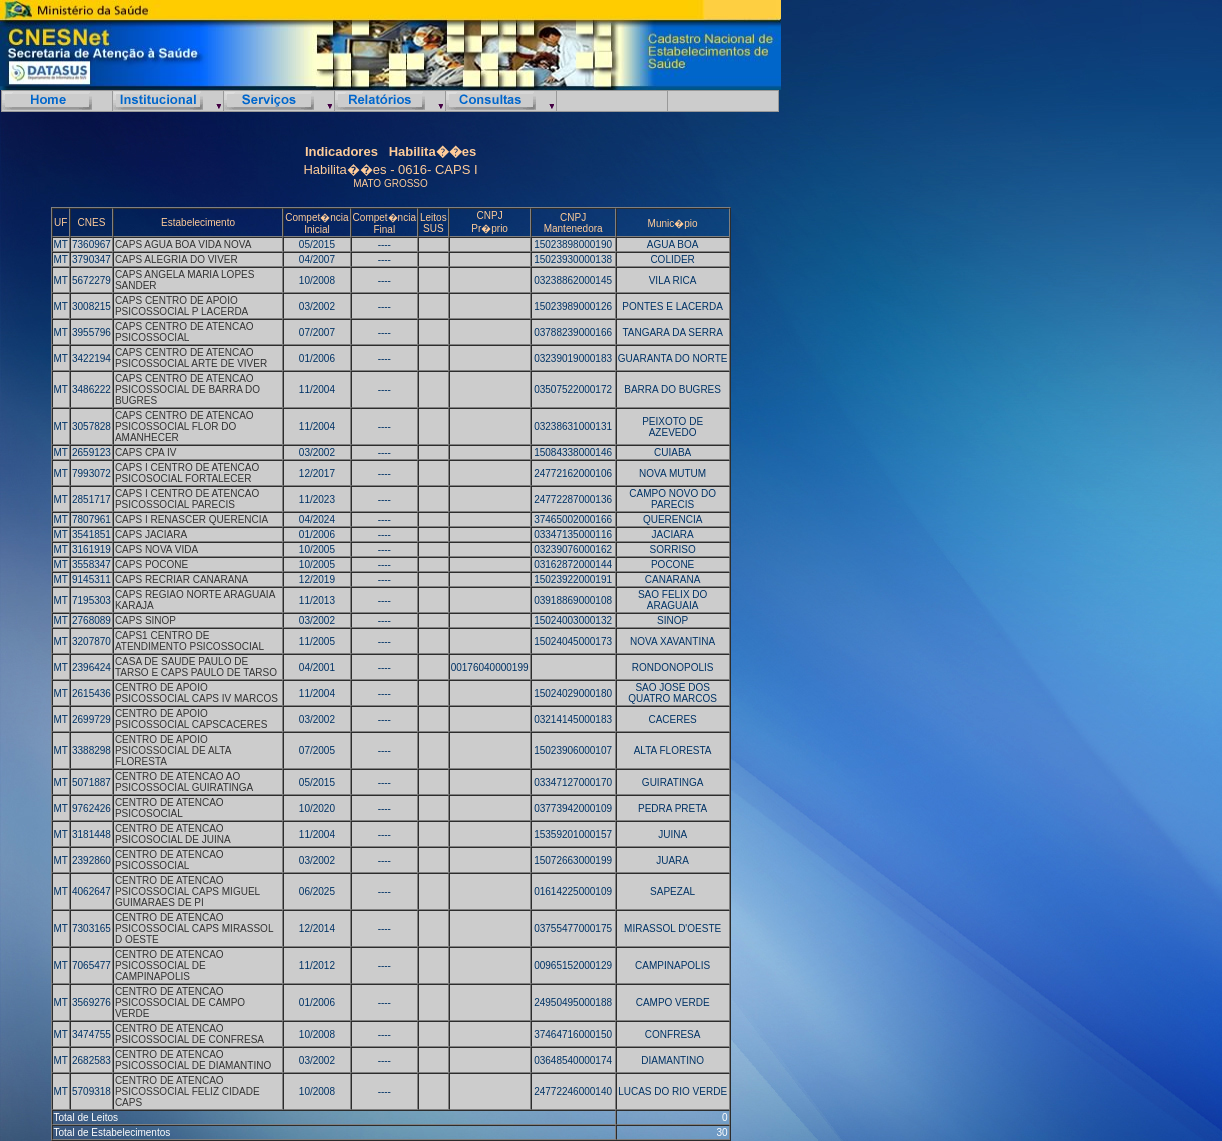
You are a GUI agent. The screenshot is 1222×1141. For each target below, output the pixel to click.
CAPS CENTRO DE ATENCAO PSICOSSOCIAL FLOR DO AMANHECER (184, 426)
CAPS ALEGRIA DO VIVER (176, 259)
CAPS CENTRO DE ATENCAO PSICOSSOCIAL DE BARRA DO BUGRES (187, 389)
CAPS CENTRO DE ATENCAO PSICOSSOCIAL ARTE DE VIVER (191, 358)
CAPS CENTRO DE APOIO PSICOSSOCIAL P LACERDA (181, 306)
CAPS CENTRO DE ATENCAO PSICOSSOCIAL (184, 332)
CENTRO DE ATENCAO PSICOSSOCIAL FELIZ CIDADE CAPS (187, 1091)
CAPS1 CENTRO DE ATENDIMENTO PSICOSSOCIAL (189, 641)
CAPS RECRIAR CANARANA (181, 579)
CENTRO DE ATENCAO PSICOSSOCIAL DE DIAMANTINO (193, 1060)
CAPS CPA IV (146, 452)
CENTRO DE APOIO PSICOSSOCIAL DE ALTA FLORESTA (173, 750)
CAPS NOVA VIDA (156, 549)
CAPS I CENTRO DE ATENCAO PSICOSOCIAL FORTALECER (187, 473)
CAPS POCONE (151, 564)
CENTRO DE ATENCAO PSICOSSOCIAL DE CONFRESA (189, 1034)
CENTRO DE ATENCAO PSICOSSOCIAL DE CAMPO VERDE (180, 1002)
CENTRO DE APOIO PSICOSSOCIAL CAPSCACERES (191, 719)
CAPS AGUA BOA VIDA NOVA (183, 244)
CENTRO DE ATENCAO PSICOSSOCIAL (169, 860)
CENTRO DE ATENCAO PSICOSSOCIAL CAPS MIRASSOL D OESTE (194, 928)
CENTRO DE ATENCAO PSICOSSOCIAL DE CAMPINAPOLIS (169, 965)
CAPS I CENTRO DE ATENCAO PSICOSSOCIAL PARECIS (187, 499)
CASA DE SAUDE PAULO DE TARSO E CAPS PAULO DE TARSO (196, 667)
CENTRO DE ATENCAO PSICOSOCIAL (169, 808)
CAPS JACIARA (151, 534)
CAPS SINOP (145, 620)
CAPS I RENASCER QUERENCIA (191, 519)
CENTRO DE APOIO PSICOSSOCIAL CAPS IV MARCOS (196, 693)
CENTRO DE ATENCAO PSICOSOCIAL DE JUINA (173, 834)
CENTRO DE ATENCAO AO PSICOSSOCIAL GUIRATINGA (184, 782)
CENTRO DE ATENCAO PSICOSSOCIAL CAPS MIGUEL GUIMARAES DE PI (187, 891)
